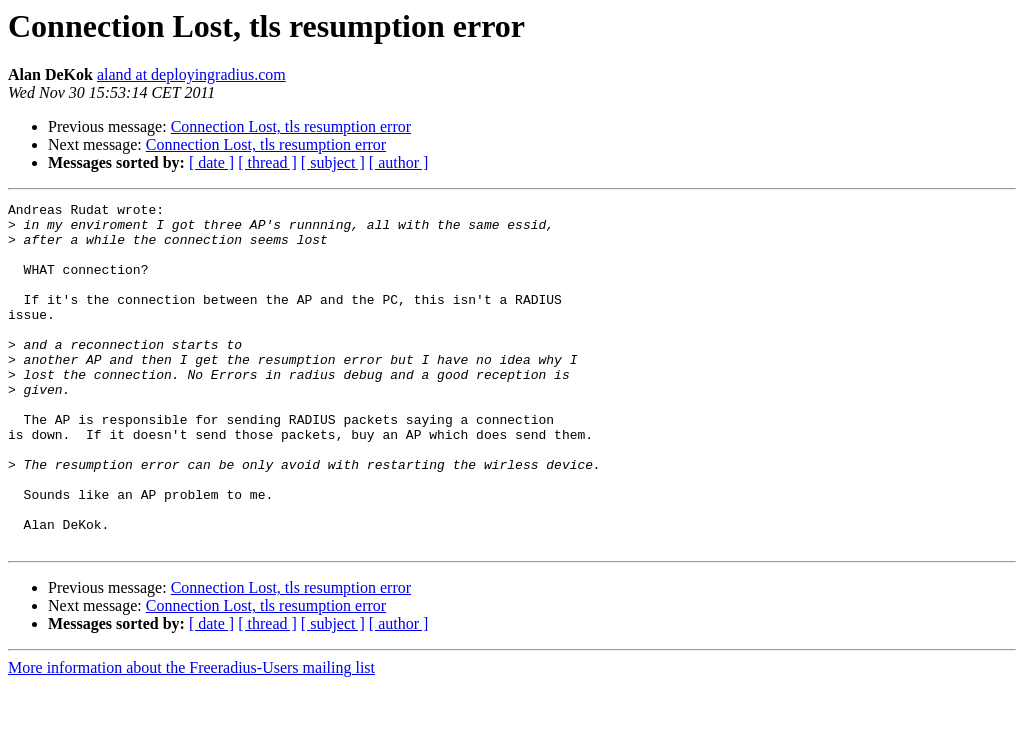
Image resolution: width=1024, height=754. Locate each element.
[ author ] (399, 162)
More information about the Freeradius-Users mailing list (191, 736)
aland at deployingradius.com (191, 74)
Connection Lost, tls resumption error (291, 126)
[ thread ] (267, 162)
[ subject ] (333, 162)
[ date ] (211, 162)
